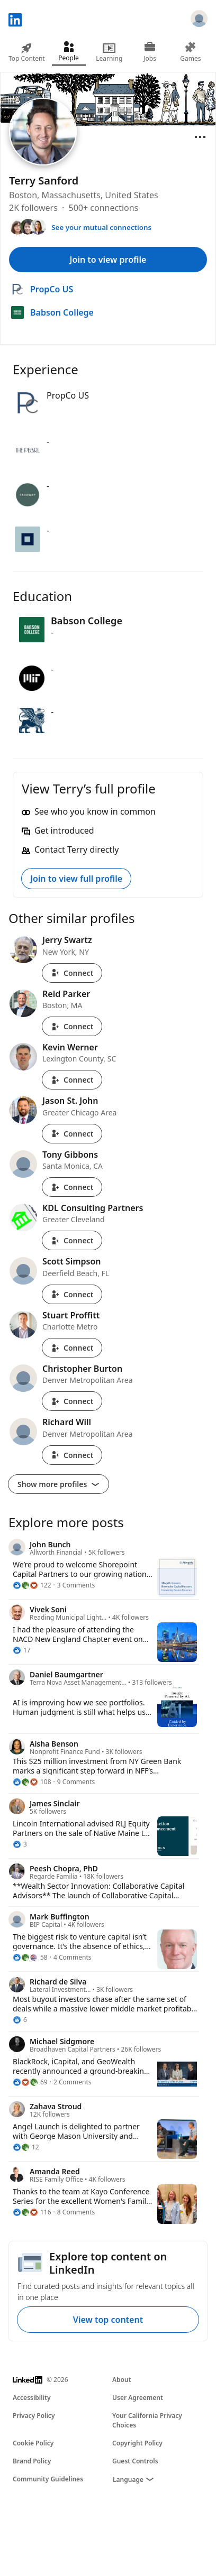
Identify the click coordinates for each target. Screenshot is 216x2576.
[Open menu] (200, 136)
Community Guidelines (48, 2479)
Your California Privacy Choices (147, 2420)
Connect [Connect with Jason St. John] (72, 1134)
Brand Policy (32, 2461)
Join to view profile (108, 259)
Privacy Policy (34, 2415)
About (121, 2379)
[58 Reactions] (30, 1957)
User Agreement (137, 2397)
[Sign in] (199, 20)
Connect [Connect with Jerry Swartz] (72, 973)
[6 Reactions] (20, 2020)
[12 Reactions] (26, 2147)
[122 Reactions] (32, 1585)
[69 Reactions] (30, 2082)
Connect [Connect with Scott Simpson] (72, 1294)
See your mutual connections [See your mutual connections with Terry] (101, 227)
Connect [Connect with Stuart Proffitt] (72, 1348)
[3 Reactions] (20, 1844)
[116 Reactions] (32, 2212)
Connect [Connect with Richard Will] (72, 1455)
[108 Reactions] (32, 1782)
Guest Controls (135, 2461)
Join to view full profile (76, 878)
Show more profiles (58, 1484)
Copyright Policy (137, 2443)
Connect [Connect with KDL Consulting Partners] (72, 1240)
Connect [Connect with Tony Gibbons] (72, 1187)
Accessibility (32, 2397)
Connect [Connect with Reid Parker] (72, 1026)
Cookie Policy (33, 2443)
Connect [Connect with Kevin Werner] (72, 1080)
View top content (108, 2319)
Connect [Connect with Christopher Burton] (72, 1401)
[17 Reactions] (22, 1650)
